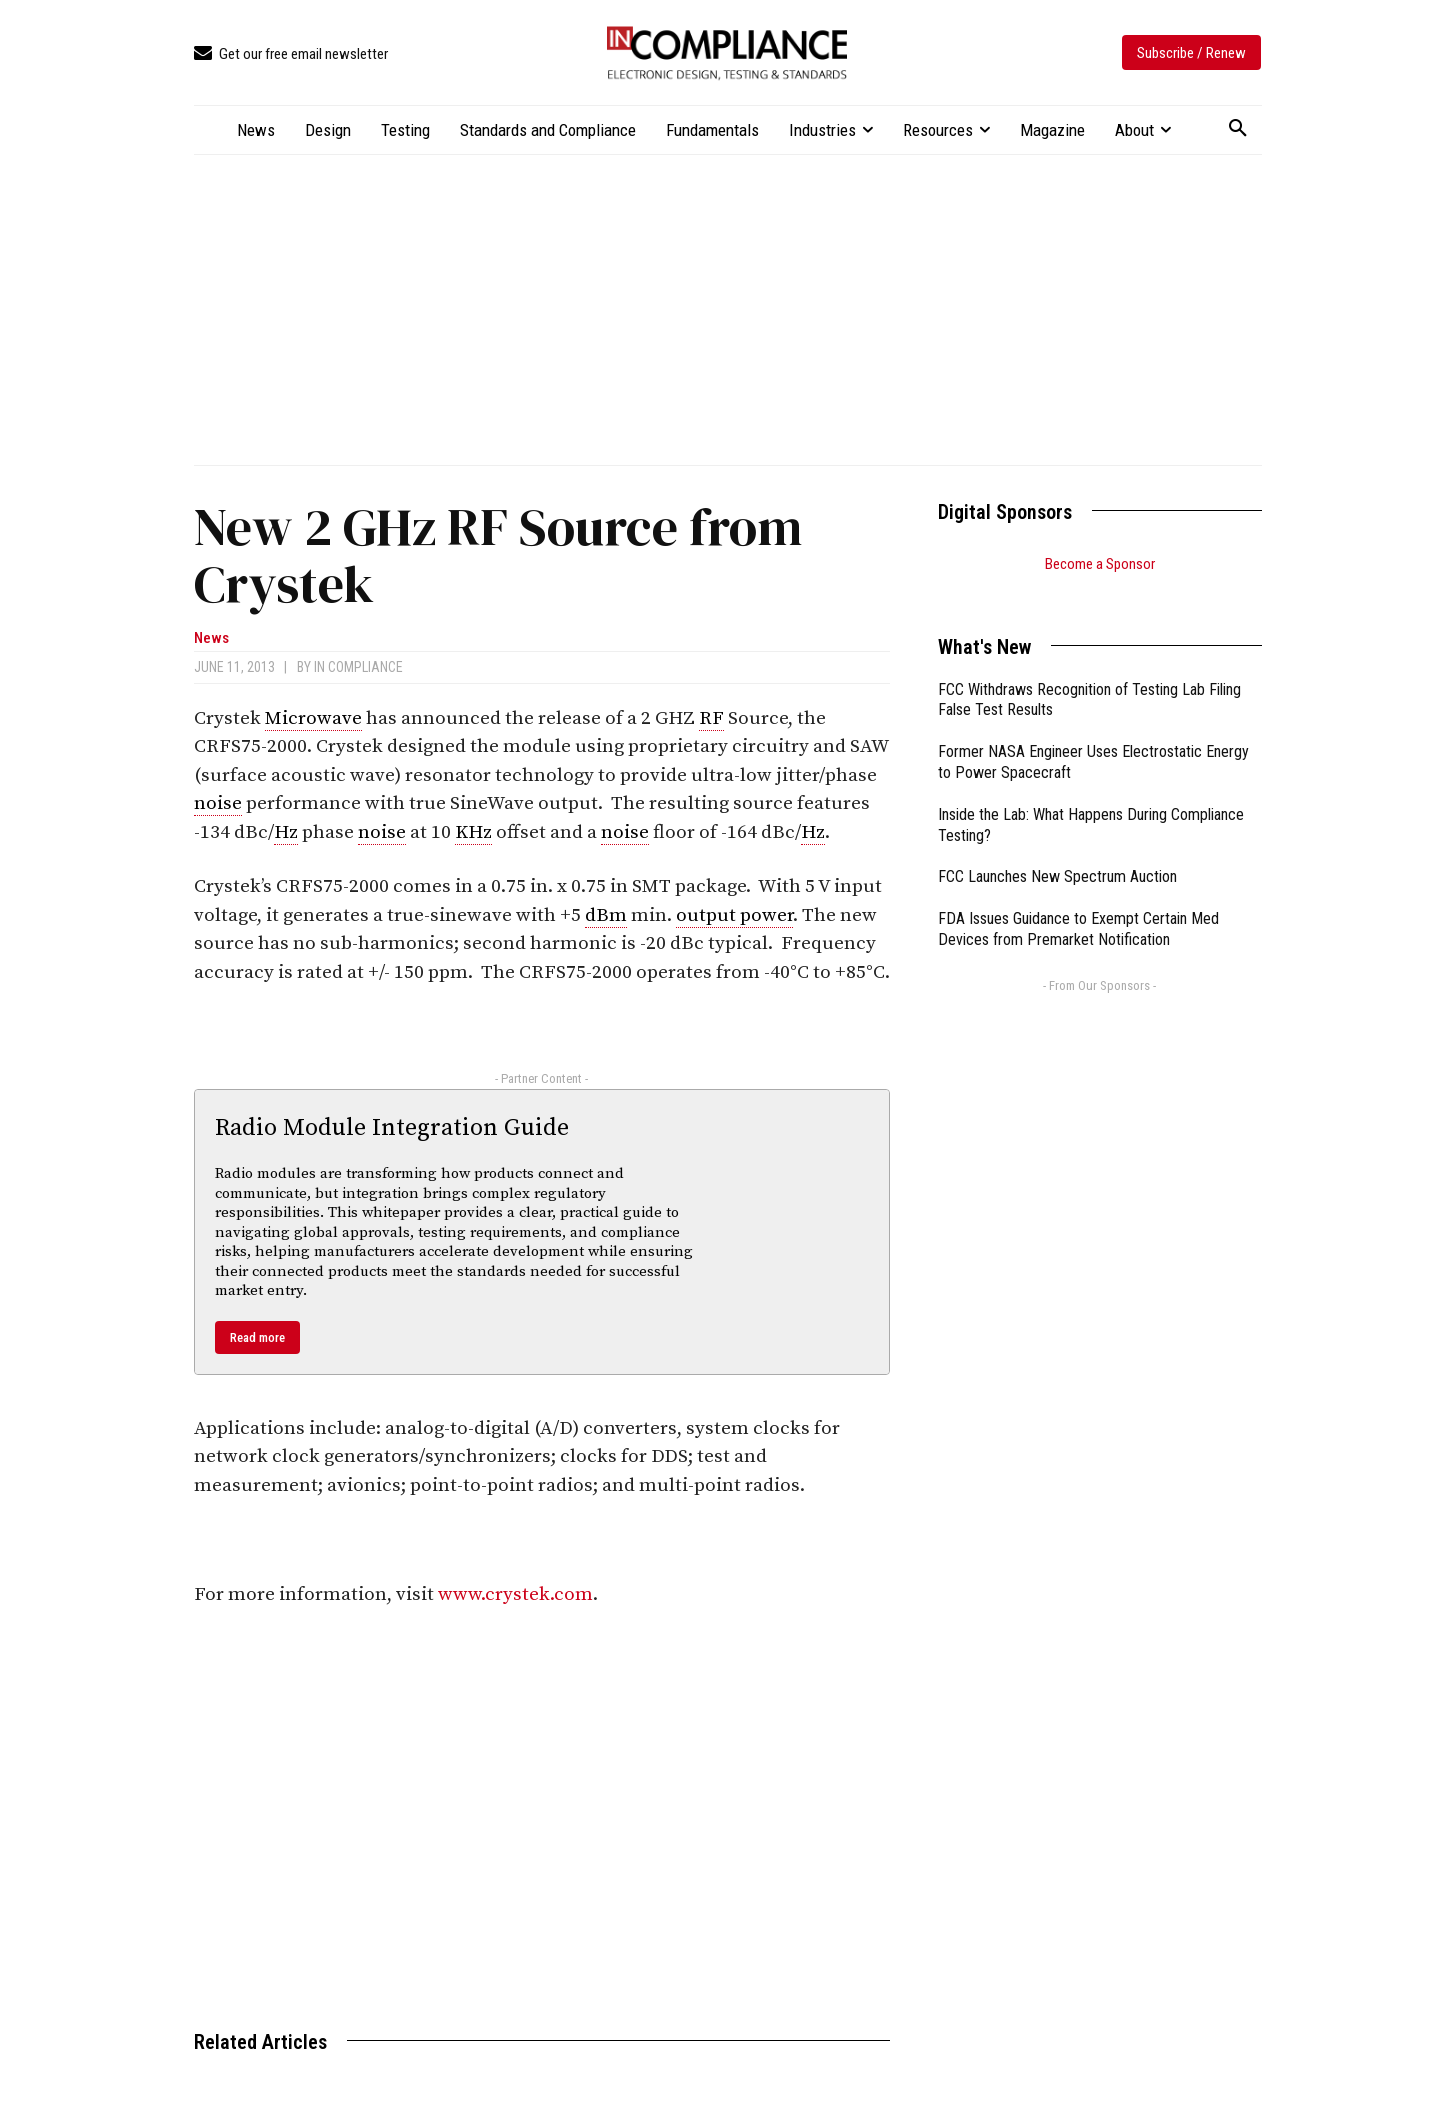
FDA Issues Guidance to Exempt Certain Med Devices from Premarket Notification (1078, 904)
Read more (257, 1337)
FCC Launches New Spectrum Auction (1057, 851)
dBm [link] (606, 915)
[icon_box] (291, 54)
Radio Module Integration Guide (392, 1128)
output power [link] (734, 915)
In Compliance (358, 667)
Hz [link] (286, 832)
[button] (1238, 129)
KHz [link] (473, 832)
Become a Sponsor (1100, 564)
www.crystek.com (515, 1594)
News (211, 638)
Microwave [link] (313, 718)
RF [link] (711, 718)
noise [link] (218, 803)
